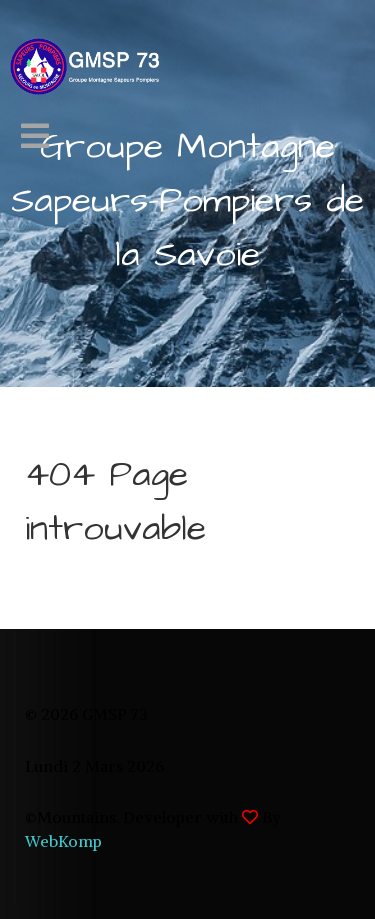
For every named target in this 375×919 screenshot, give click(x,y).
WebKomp (63, 841)
